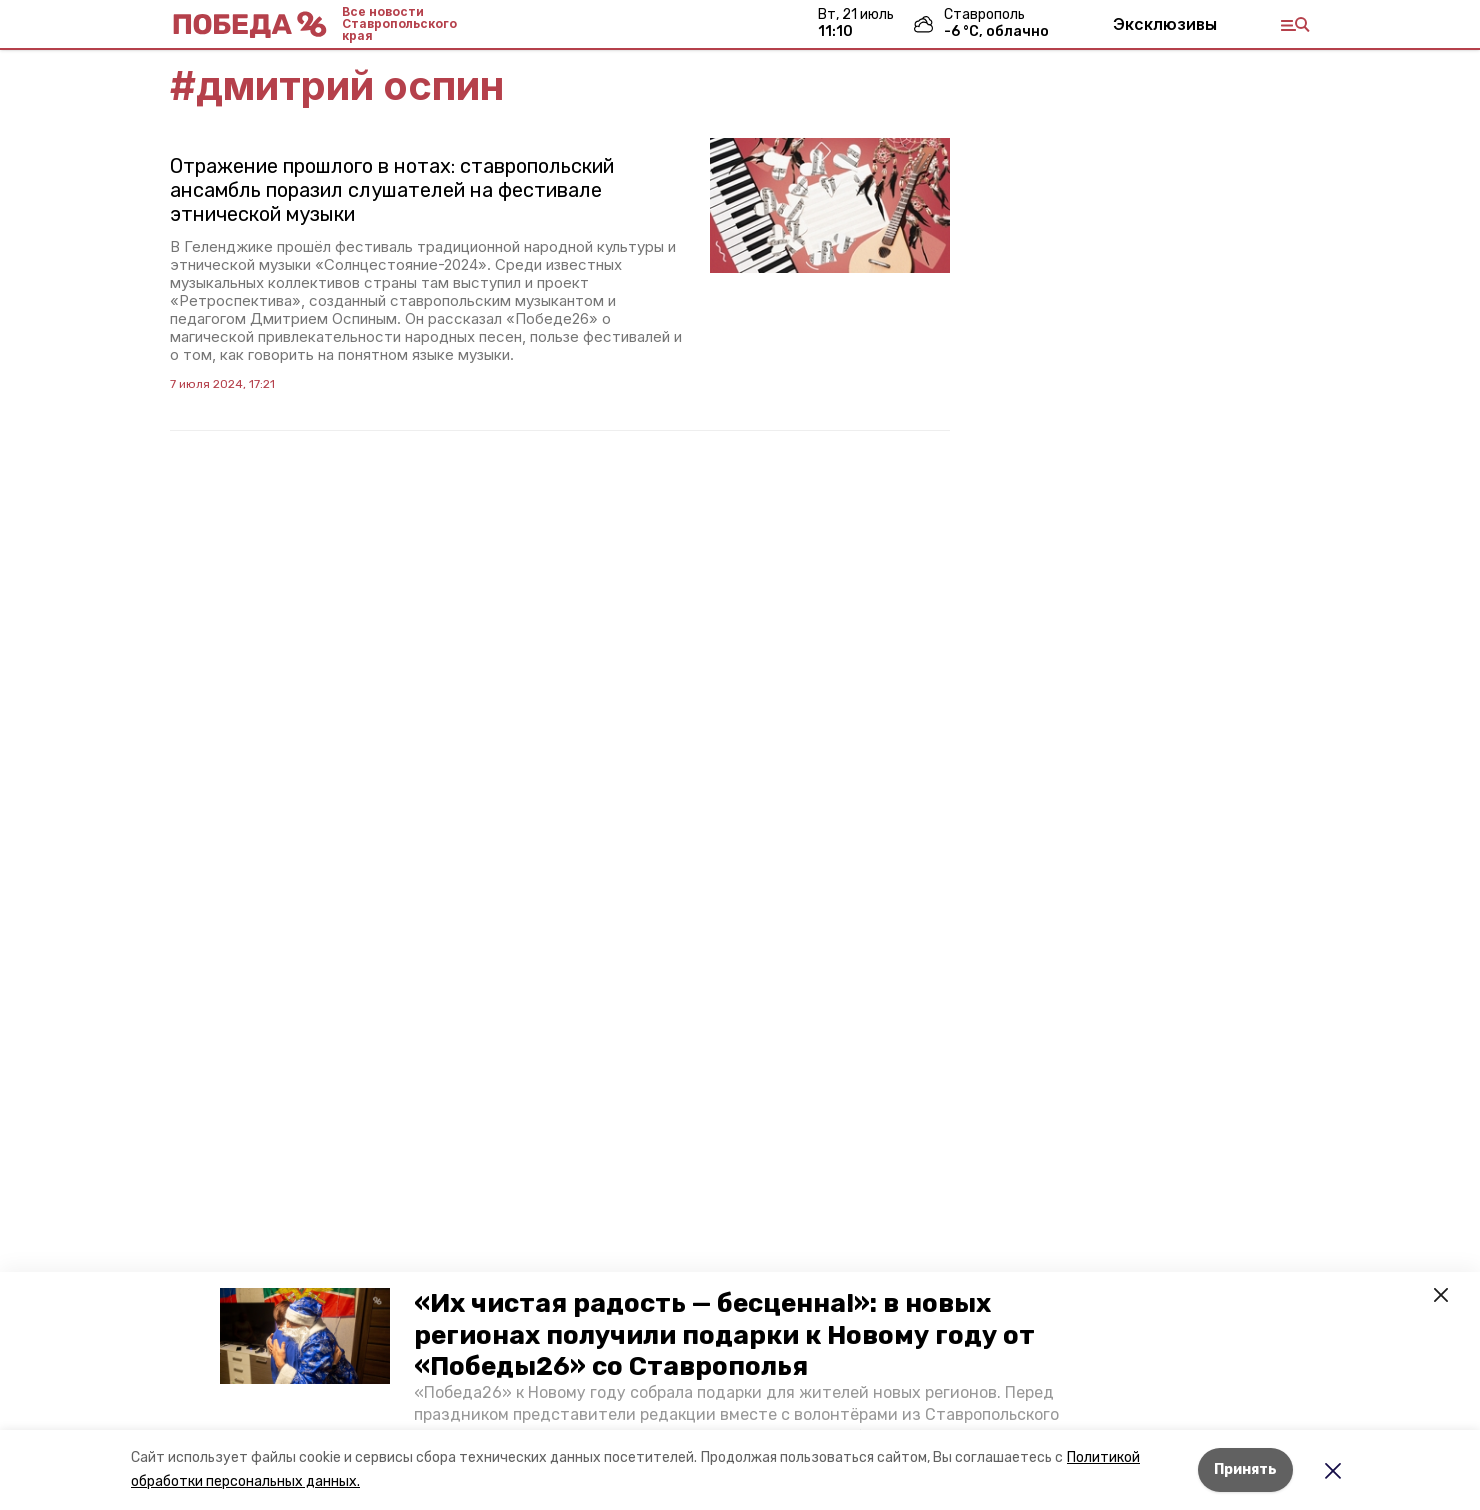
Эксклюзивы (1165, 24)
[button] (305, 1336)
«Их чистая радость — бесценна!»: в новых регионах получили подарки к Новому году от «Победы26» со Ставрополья (724, 1334)
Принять (1245, 1469)
